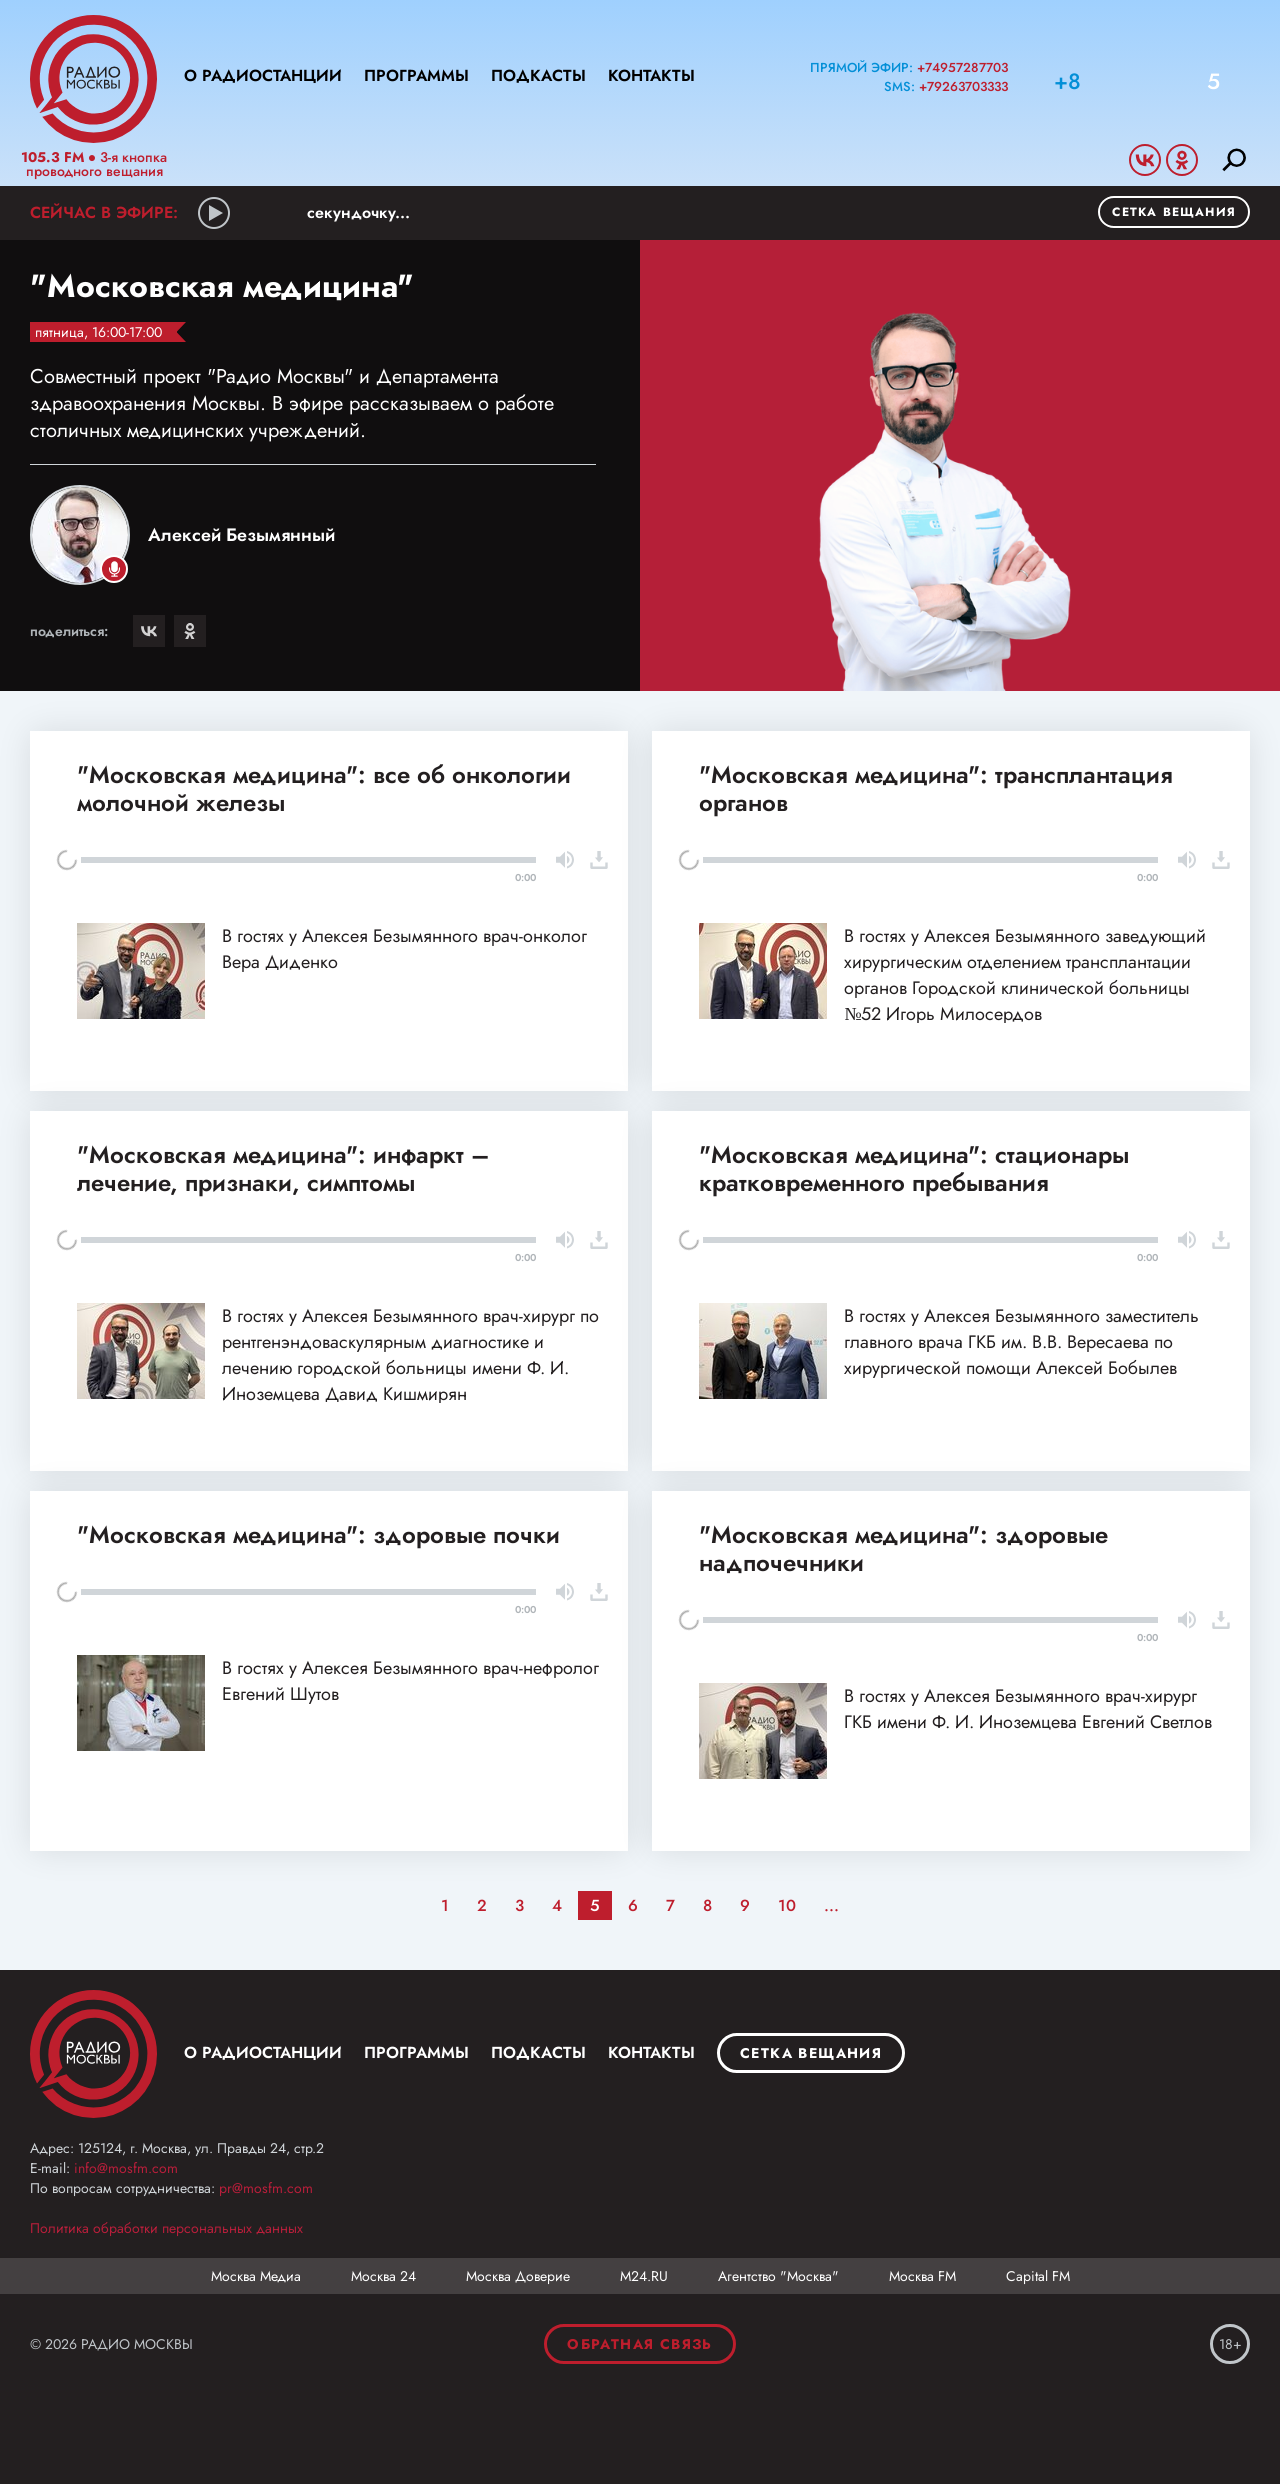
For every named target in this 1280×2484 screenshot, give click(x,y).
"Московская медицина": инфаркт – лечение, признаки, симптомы (283, 1168)
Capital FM (1038, 2276)
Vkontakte (1145, 160)
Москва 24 (383, 2276)
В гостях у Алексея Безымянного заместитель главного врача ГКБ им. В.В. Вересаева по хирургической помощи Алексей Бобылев (1021, 1342)
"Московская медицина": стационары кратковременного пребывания (914, 1168)
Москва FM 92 (93, 2054)
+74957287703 (962, 67)
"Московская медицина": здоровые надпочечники (903, 1548)
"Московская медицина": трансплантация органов (936, 788)
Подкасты (538, 75)
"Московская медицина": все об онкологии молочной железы (324, 788)
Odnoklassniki (1182, 160)
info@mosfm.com (126, 2168)
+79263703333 (963, 86)
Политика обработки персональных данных (166, 2228)
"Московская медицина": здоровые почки (318, 1534)
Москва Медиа (256, 2276)
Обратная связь (640, 2344)
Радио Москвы (93, 79)
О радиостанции (263, 75)
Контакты (651, 75)
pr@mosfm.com (266, 2188)
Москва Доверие (518, 2276)
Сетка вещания (1174, 212)
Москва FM (922, 2276)
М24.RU (644, 2276)
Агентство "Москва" (778, 2276)
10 (787, 1905)
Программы (416, 75)
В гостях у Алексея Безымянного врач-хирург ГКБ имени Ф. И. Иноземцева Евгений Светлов (1028, 1709)
